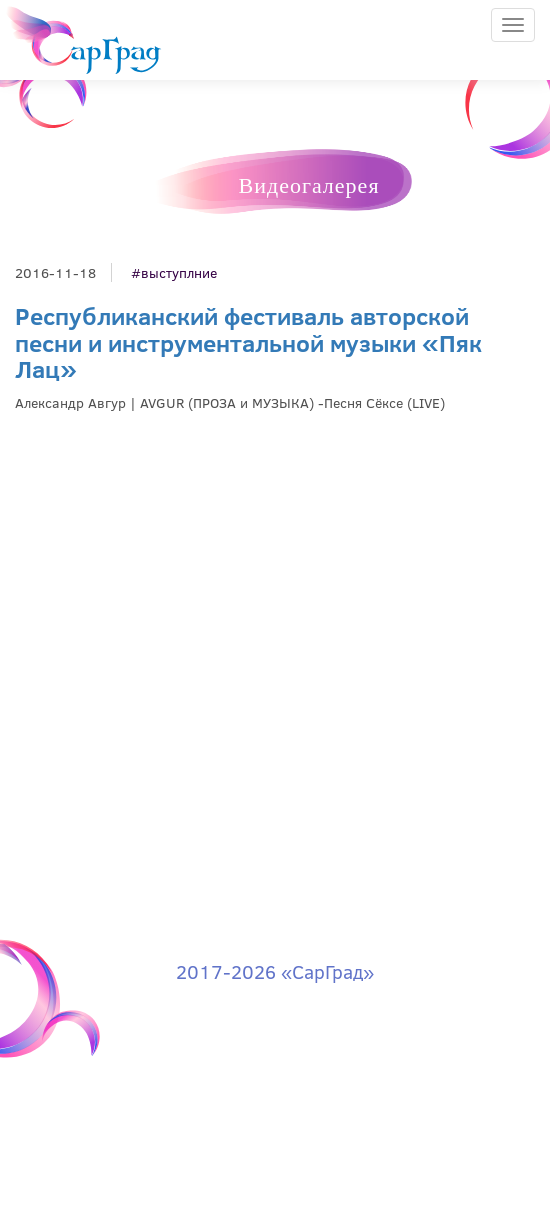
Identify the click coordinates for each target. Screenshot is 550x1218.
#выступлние (174, 273)
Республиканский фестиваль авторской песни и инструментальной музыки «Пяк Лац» (248, 342)
